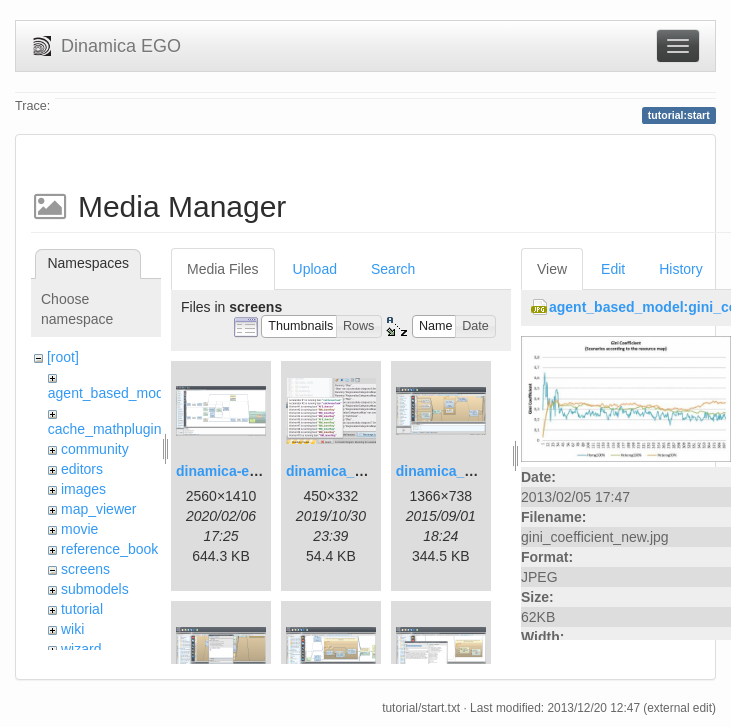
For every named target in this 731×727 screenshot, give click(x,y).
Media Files (223, 269)
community (95, 449)
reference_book (109, 549)
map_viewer (98, 509)
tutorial (82, 609)
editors (82, 469)
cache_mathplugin (105, 429)
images (83, 489)
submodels (95, 589)
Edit (613, 269)
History (681, 269)
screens (85, 569)
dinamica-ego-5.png (242, 471)
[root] (63, 357)
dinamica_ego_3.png (465, 471)
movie (79, 529)
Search (393, 269)
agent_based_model (111, 393)
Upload (315, 269)
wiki (72, 629)
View (552, 269)
